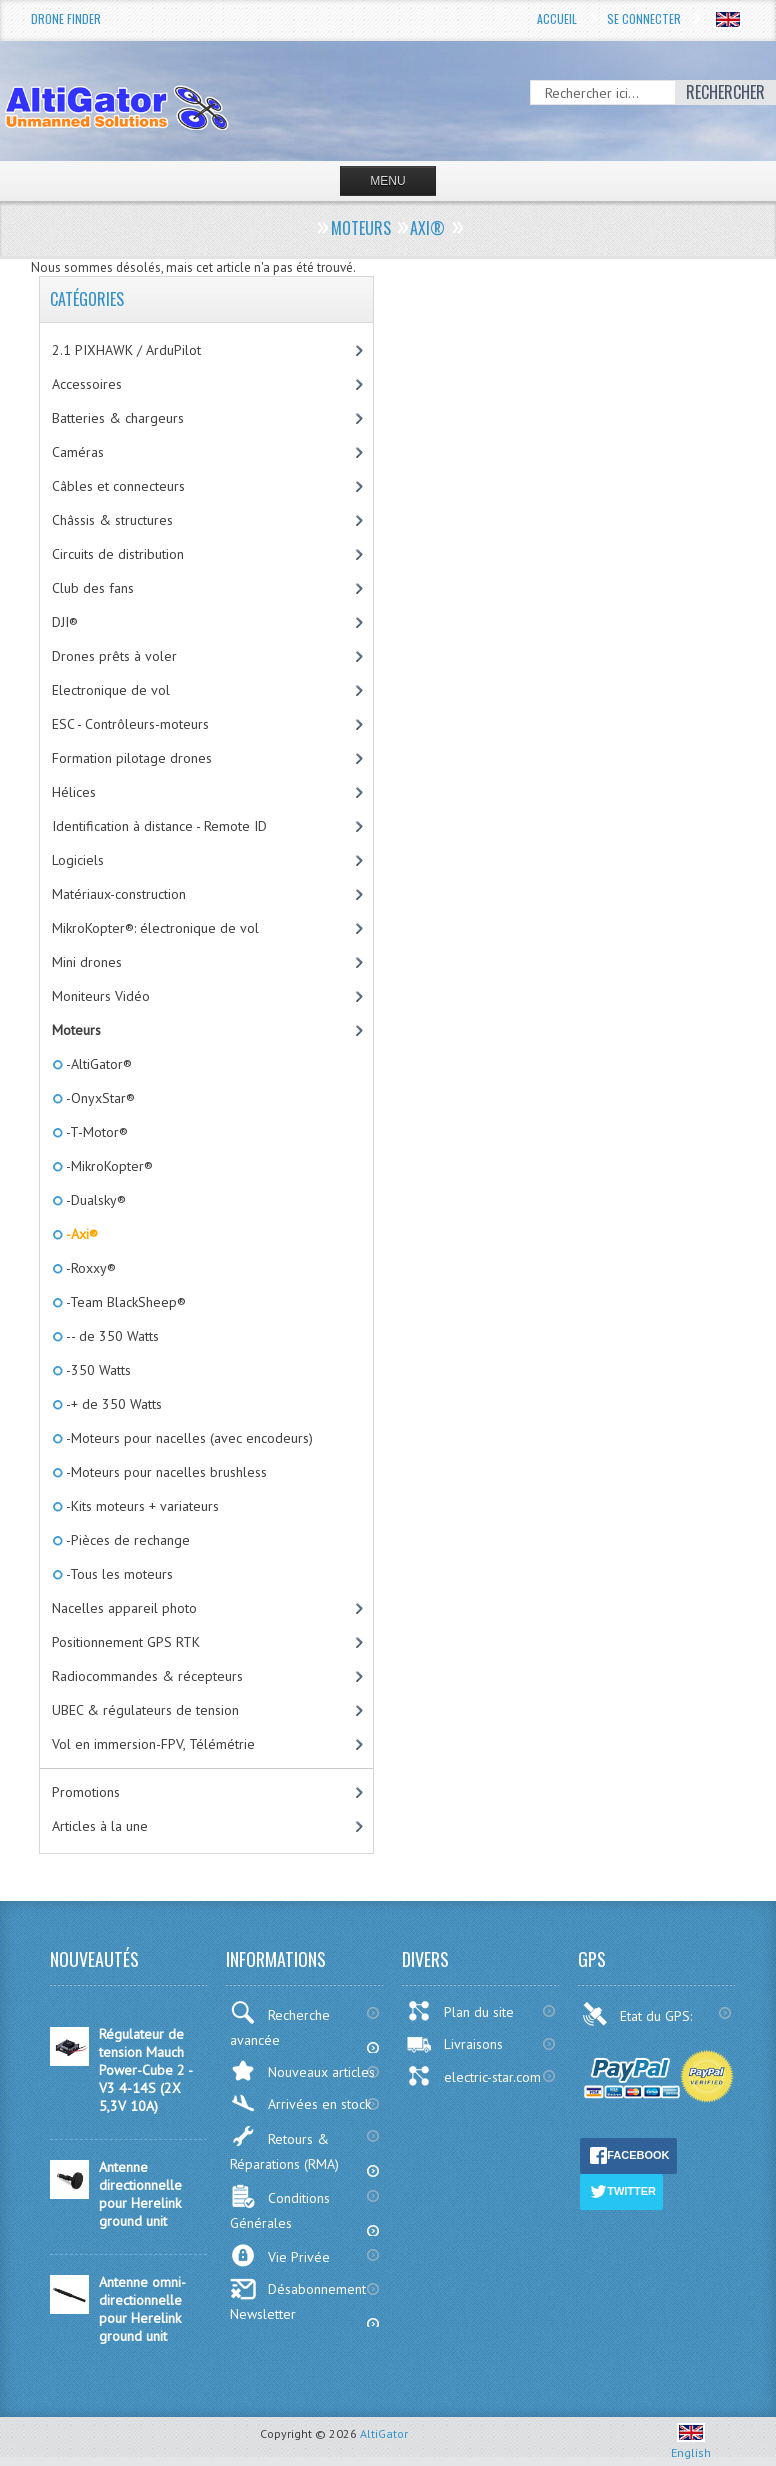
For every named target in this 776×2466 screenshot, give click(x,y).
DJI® (65, 622)
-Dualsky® (94, 1200)
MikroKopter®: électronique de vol (155, 928)
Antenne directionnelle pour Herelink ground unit (140, 2194)
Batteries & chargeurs (118, 418)
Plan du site (460, 2011)
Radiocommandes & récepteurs (147, 1676)
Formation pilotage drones (132, 758)
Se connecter (644, 18)
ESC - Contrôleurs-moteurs (130, 724)
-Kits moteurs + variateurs (141, 1506)
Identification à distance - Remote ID (159, 826)
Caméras (78, 452)
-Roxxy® (89, 1268)
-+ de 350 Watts (112, 1404)
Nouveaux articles (302, 2070)
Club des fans (93, 588)
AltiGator (384, 2433)
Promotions (86, 1792)
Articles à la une (100, 1826)
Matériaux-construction (119, 894)
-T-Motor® (95, 1132)
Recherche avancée (280, 2025)
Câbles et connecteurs (118, 486)
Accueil (557, 18)
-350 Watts (97, 1370)
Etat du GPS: (639, 2014)
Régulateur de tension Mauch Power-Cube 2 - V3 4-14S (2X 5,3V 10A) (145, 2070)
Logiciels (78, 860)
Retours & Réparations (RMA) (284, 2148)
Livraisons (454, 2044)
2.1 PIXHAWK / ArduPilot (126, 350)
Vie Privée (280, 2255)
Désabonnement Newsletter (298, 2300)
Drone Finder (66, 18)
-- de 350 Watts (111, 1336)
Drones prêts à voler (114, 656)
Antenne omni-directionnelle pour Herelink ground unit (142, 2309)
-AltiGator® (97, 1064)
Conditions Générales (280, 2208)
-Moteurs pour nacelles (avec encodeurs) (188, 1438)
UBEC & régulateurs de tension (145, 1710)
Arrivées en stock (300, 2103)
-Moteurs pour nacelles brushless (165, 1472)
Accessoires (87, 384)
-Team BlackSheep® (124, 1302)
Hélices (74, 792)
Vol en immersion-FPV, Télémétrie (153, 1744)
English (691, 2445)
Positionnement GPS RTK (126, 1642)
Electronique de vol (111, 690)
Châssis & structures (112, 520)
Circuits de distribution (118, 554)
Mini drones (87, 962)
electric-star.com (473, 2076)
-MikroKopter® (108, 1166)
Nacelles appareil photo (124, 1608)
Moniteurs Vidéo (101, 996)
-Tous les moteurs (118, 1574)
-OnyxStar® (99, 1098)
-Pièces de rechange (126, 1540)
